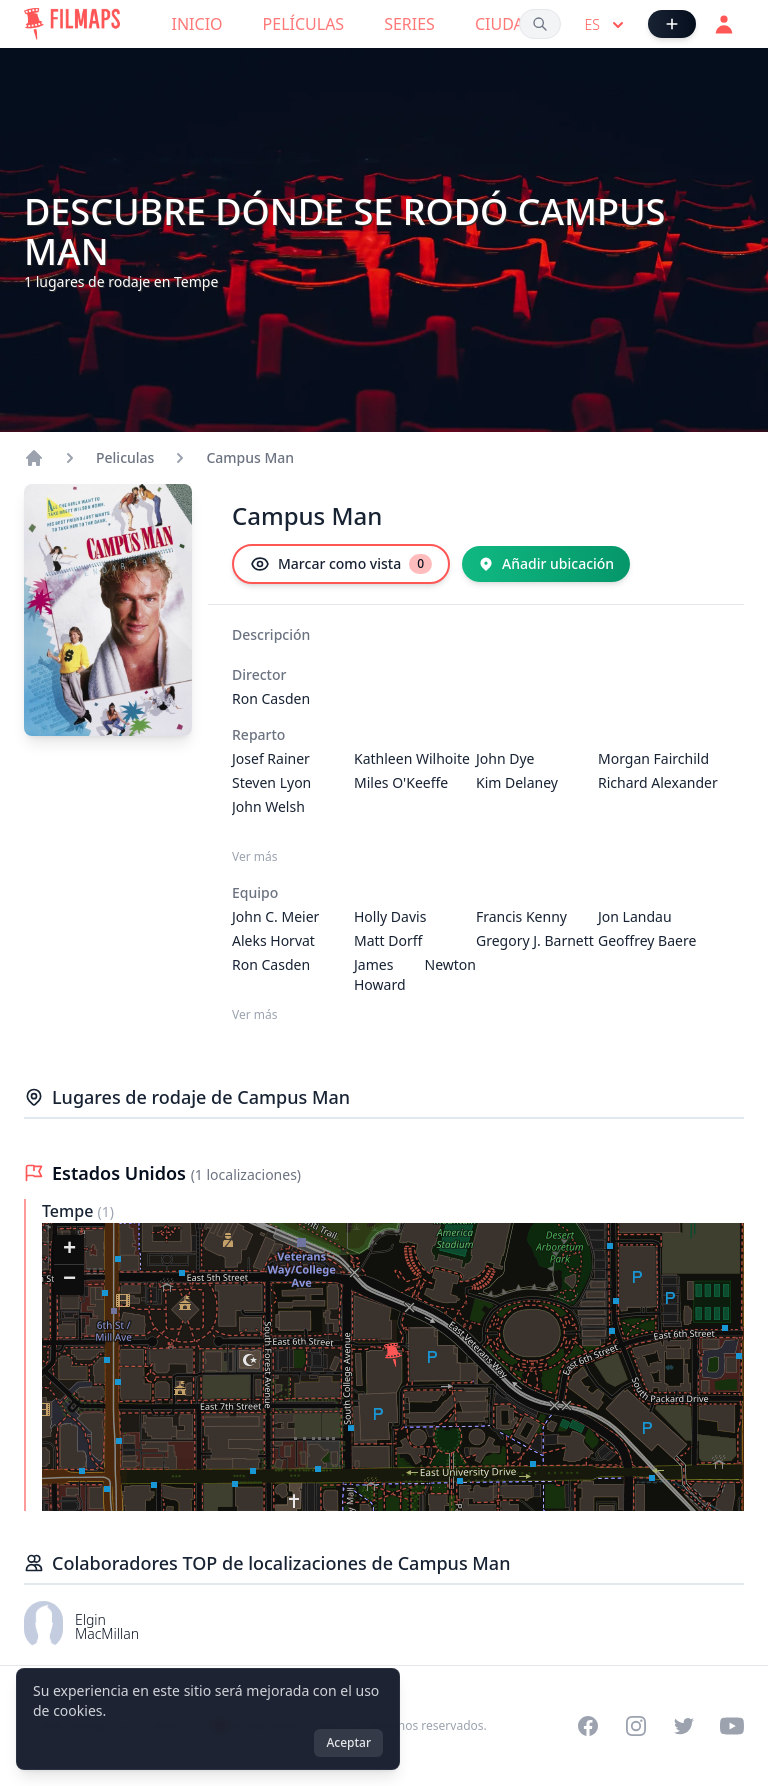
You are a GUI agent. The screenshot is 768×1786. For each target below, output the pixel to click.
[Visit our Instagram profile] (636, 1726)
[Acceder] (724, 24)
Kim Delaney (517, 782)
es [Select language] (606, 25)
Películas (304, 24)
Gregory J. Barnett (535, 940)
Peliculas (125, 457)
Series (409, 24)
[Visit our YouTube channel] (732, 1726)
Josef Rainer (271, 758)
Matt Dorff (388, 940)
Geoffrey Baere (647, 940)
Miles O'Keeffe (401, 782)
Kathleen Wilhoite (412, 758)
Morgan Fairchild (653, 758)
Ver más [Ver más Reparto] (255, 857)
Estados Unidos (121, 1173)
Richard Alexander (658, 782)
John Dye (505, 758)
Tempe (69, 1211)
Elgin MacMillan (107, 1626)
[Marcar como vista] (341, 564)
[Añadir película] (672, 24)
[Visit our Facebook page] (588, 1726)
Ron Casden (271, 698)
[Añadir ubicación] (546, 564)
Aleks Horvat (273, 940)
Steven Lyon (271, 782)
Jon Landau (635, 916)
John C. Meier (275, 916)
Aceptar (348, 1742)
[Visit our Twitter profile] (684, 1726)
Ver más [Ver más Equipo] (255, 1015)
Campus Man (250, 457)
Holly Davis (390, 916)
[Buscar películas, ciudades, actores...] (540, 24)
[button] (393, 1355)
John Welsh (268, 806)
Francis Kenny (521, 916)
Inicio (197, 24)
